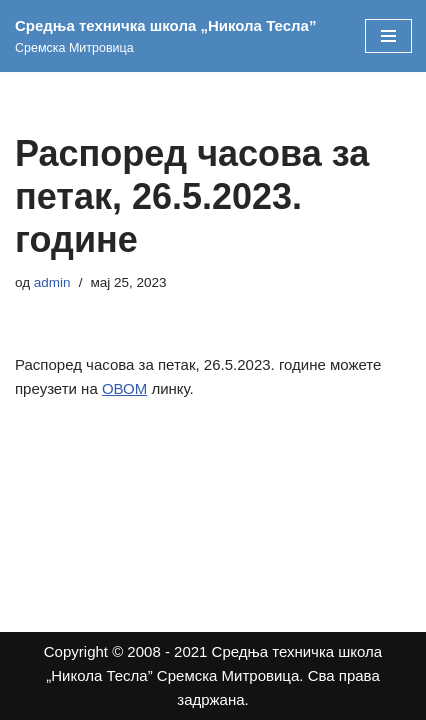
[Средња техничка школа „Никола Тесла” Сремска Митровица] (175, 36)
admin (52, 282)
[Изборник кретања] (388, 36)
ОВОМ (124, 388)
